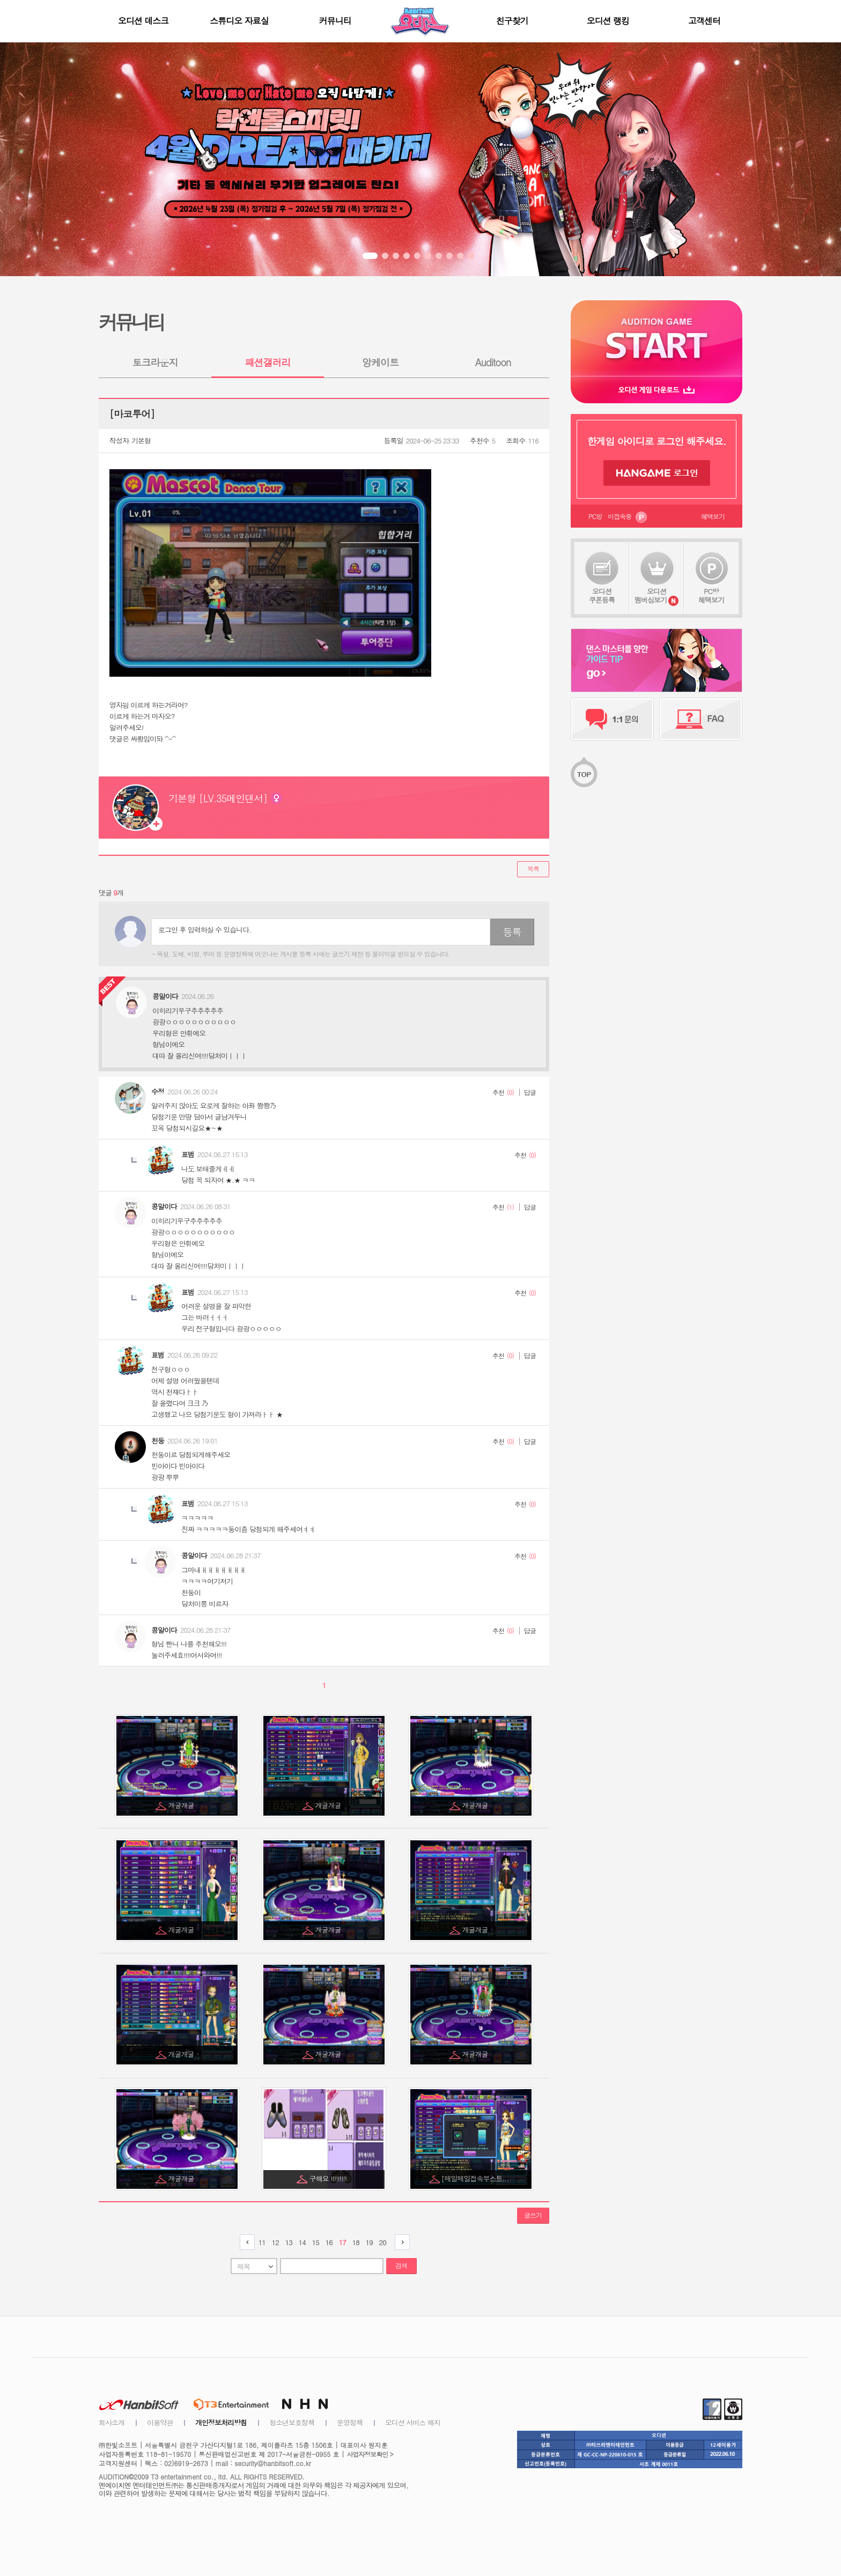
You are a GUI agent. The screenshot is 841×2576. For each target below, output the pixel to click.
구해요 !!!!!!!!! (329, 2178)
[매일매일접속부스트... (475, 2178)
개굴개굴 (182, 1805)
